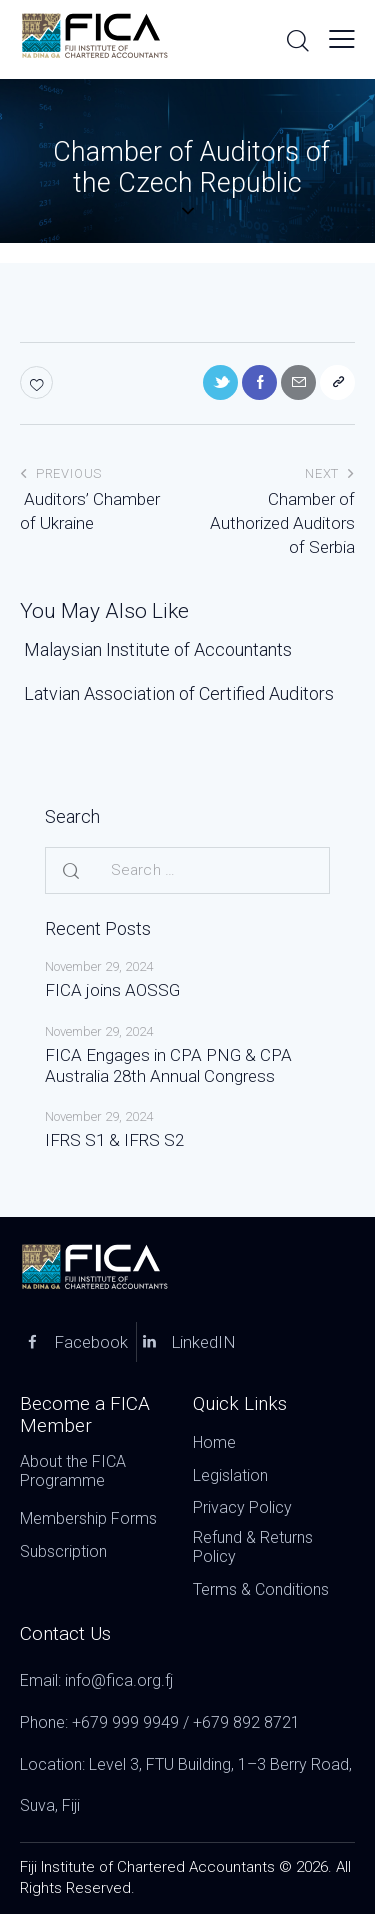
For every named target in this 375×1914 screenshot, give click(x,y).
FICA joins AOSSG (112, 990)
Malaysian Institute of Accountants (156, 649)
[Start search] (297, 40)
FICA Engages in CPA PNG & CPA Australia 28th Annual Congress (168, 1065)
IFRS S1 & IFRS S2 (114, 1140)
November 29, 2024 (99, 966)
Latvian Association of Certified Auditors (177, 693)
